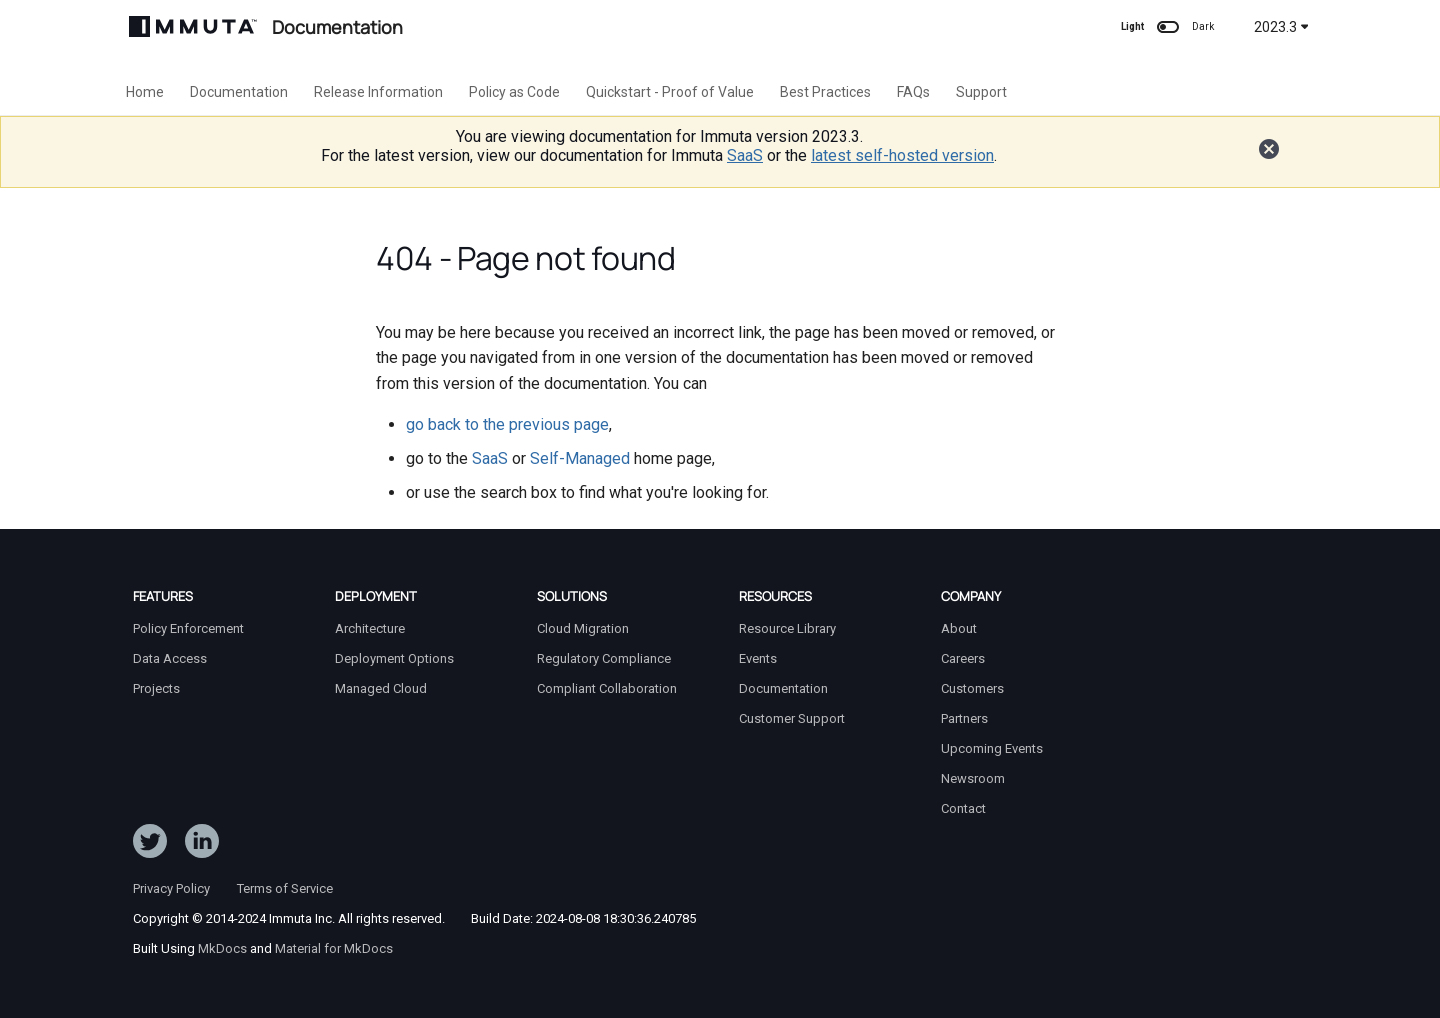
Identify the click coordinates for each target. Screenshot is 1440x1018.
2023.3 (1281, 27)
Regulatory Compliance (604, 658)
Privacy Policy (171, 888)
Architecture (370, 628)
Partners (964, 718)
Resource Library (787, 628)
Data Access (170, 658)
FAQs (913, 92)
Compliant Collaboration (607, 688)
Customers (972, 688)
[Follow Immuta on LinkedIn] (202, 845)
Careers (963, 658)
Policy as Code (514, 92)
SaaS (745, 155)
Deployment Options (394, 658)
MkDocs (222, 948)
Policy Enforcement (188, 628)
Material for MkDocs (334, 948)
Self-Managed (580, 458)
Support (981, 92)
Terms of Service (285, 888)
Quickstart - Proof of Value (670, 92)
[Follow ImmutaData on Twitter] (150, 845)
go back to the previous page (507, 424)
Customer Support (792, 718)
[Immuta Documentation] (193, 26)
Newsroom (973, 778)
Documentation (239, 92)
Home (145, 92)
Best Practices (825, 92)
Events (758, 658)
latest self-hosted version (902, 155)
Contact (963, 808)
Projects (156, 688)
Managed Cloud (381, 688)
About (959, 628)
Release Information (378, 92)
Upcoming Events (992, 748)
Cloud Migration (583, 628)
